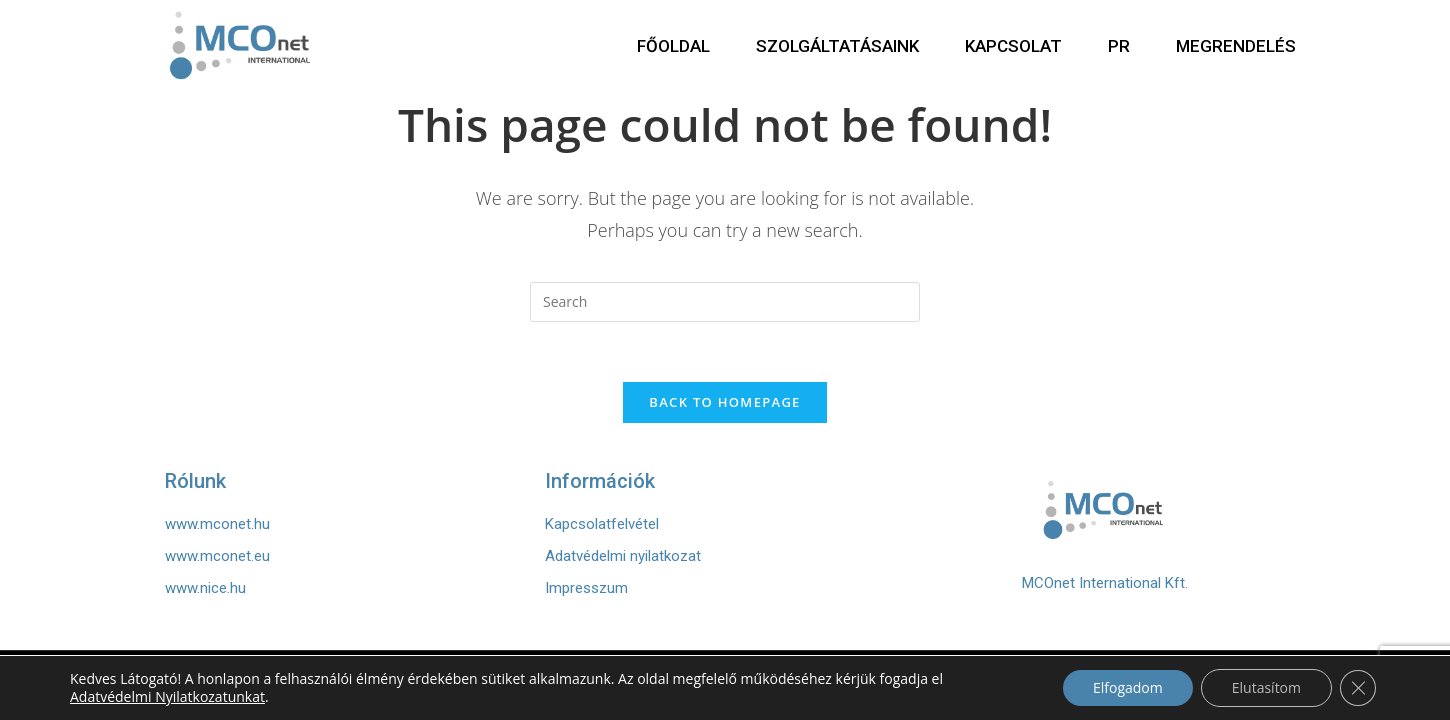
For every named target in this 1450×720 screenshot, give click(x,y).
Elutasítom (1266, 687)
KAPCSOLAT (1013, 46)
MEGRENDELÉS (1236, 46)
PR (1119, 46)
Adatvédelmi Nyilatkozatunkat (167, 696)
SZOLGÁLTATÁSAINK (837, 46)
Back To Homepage (724, 402)
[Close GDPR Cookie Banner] (1358, 688)
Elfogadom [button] (1128, 687)
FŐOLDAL (673, 46)
